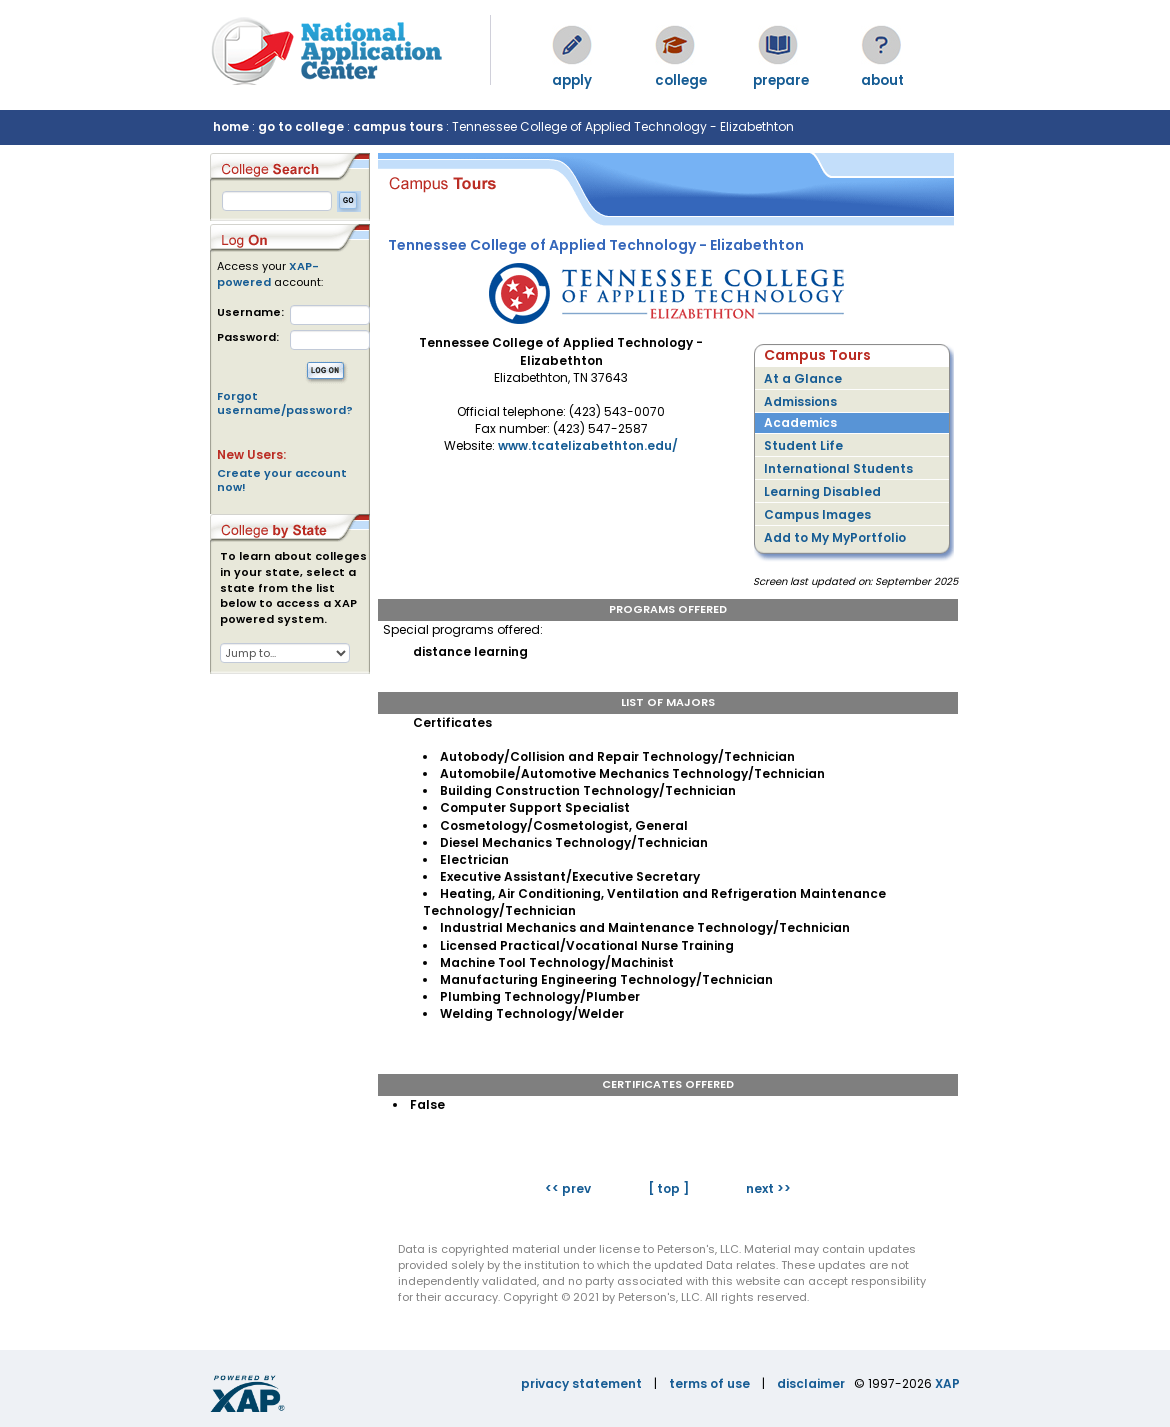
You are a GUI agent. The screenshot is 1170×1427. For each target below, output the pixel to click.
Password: (248, 337)
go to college (301, 126)
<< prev (568, 1188)
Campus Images (817, 514)
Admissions (800, 401)
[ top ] (668, 1188)
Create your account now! (282, 480)
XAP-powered (268, 274)
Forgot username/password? (285, 403)
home (231, 126)
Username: (250, 312)
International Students (838, 468)
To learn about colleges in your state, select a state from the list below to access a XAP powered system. (293, 588)
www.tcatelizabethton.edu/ (588, 445)
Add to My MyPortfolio (835, 537)
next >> (768, 1188)
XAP (947, 1383)
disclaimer (811, 1383)
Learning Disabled (822, 491)
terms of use (709, 1383)
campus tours (398, 126)
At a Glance (803, 378)
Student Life (803, 445)
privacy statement (581, 1383)
